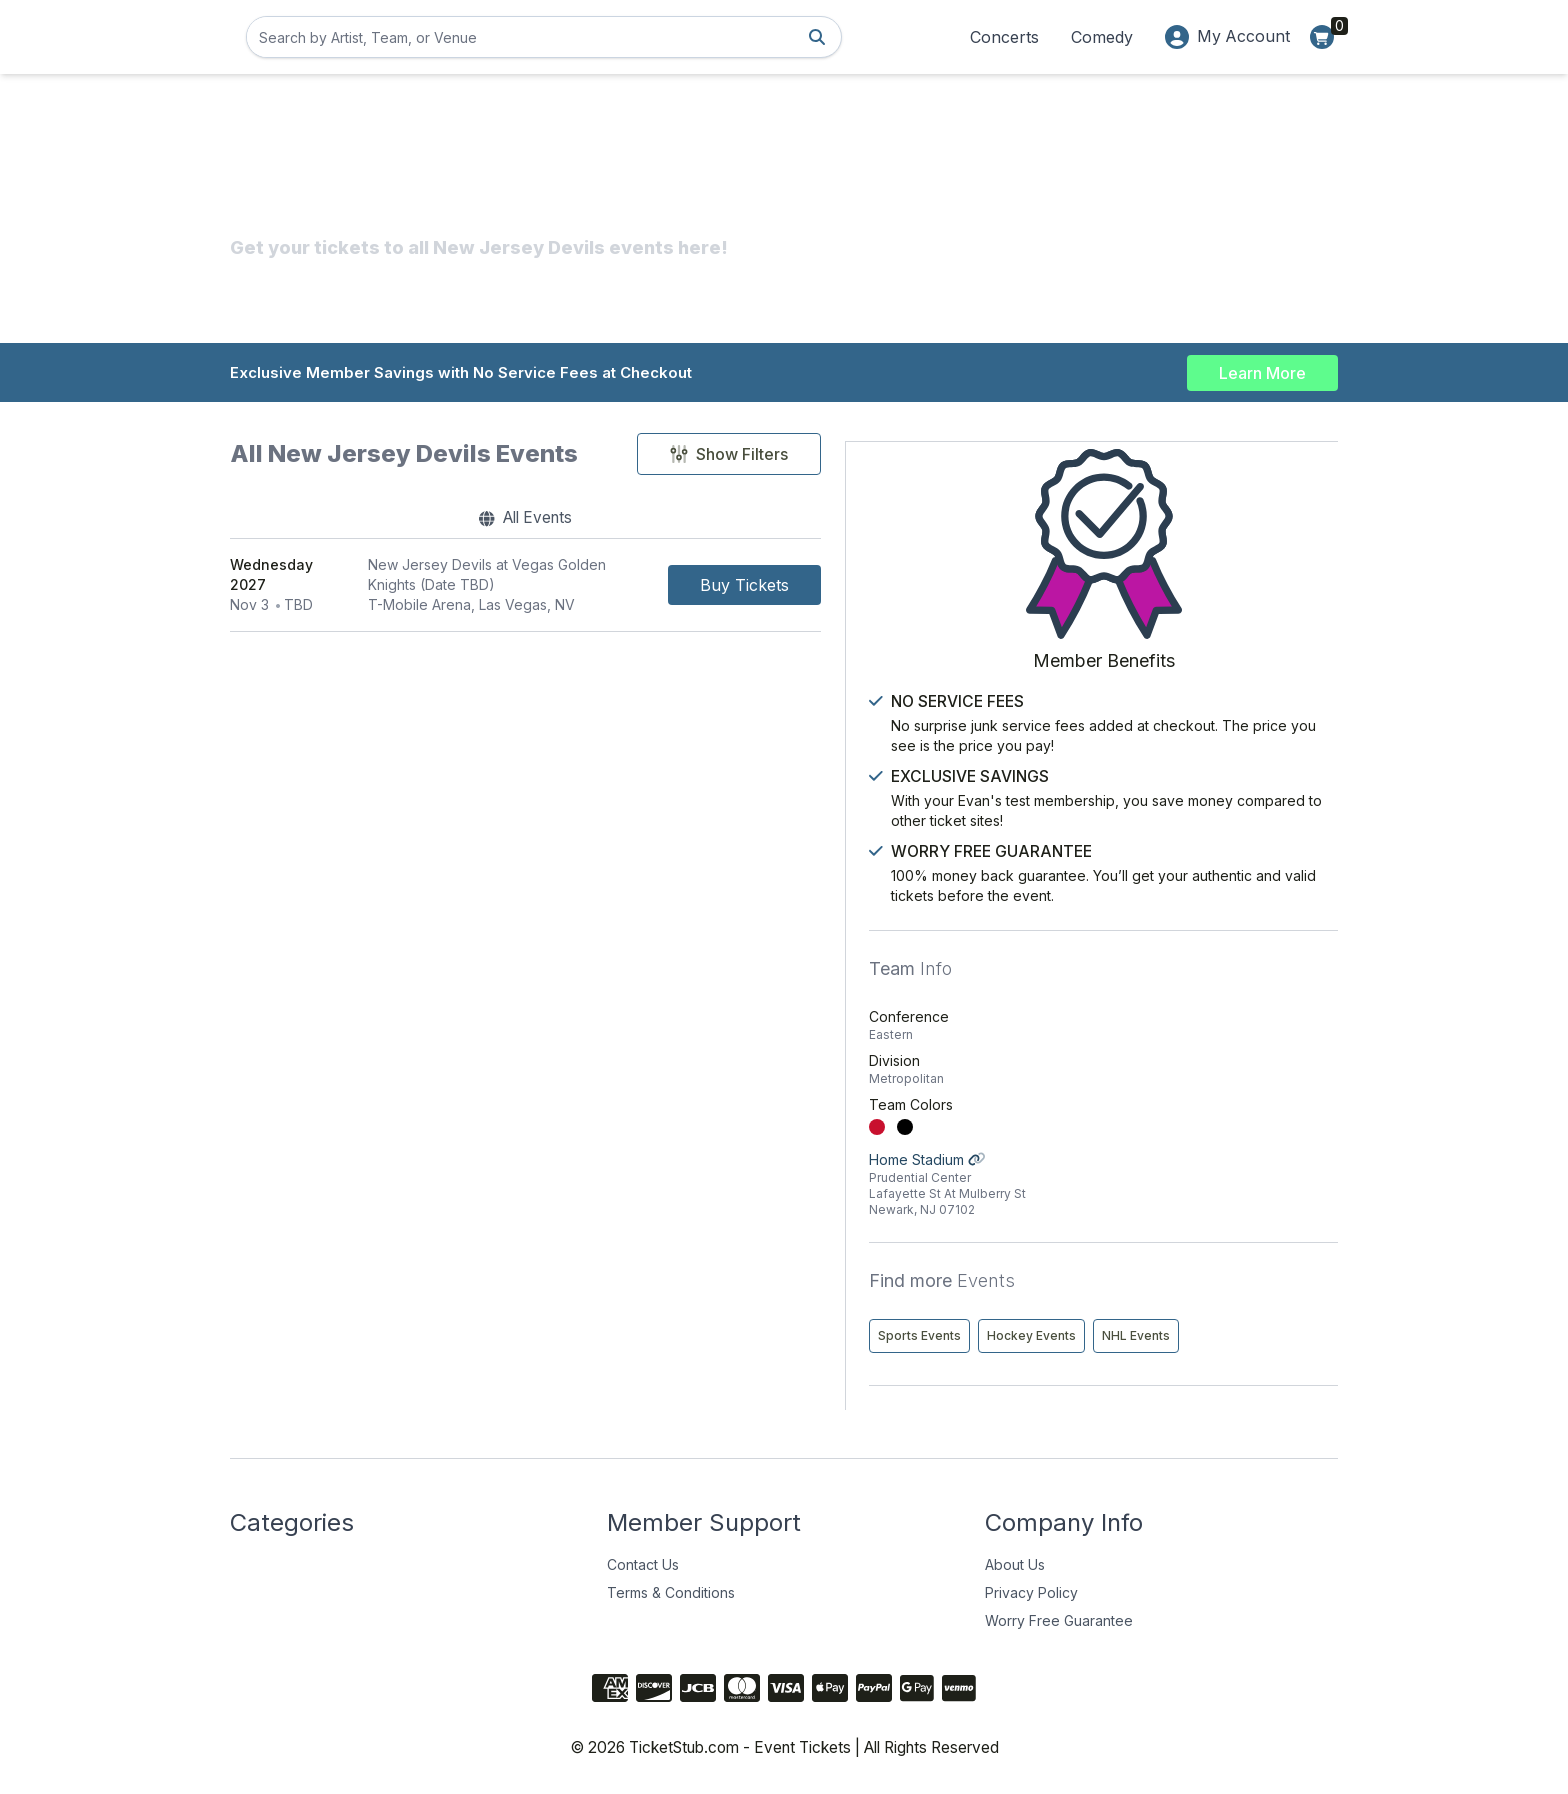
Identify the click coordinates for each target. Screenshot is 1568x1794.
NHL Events (1134, 1336)
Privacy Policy (1031, 1593)
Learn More (1262, 372)
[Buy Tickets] (949, 587)
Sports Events (1141, 1294)
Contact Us (643, 1565)
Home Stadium (1214, 1143)
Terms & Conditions (671, 1593)
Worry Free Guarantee (1059, 1621)
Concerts (1003, 37)
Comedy (1101, 37)
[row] (628, 587)
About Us (1015, 1565)
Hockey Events (1253, 1294)
